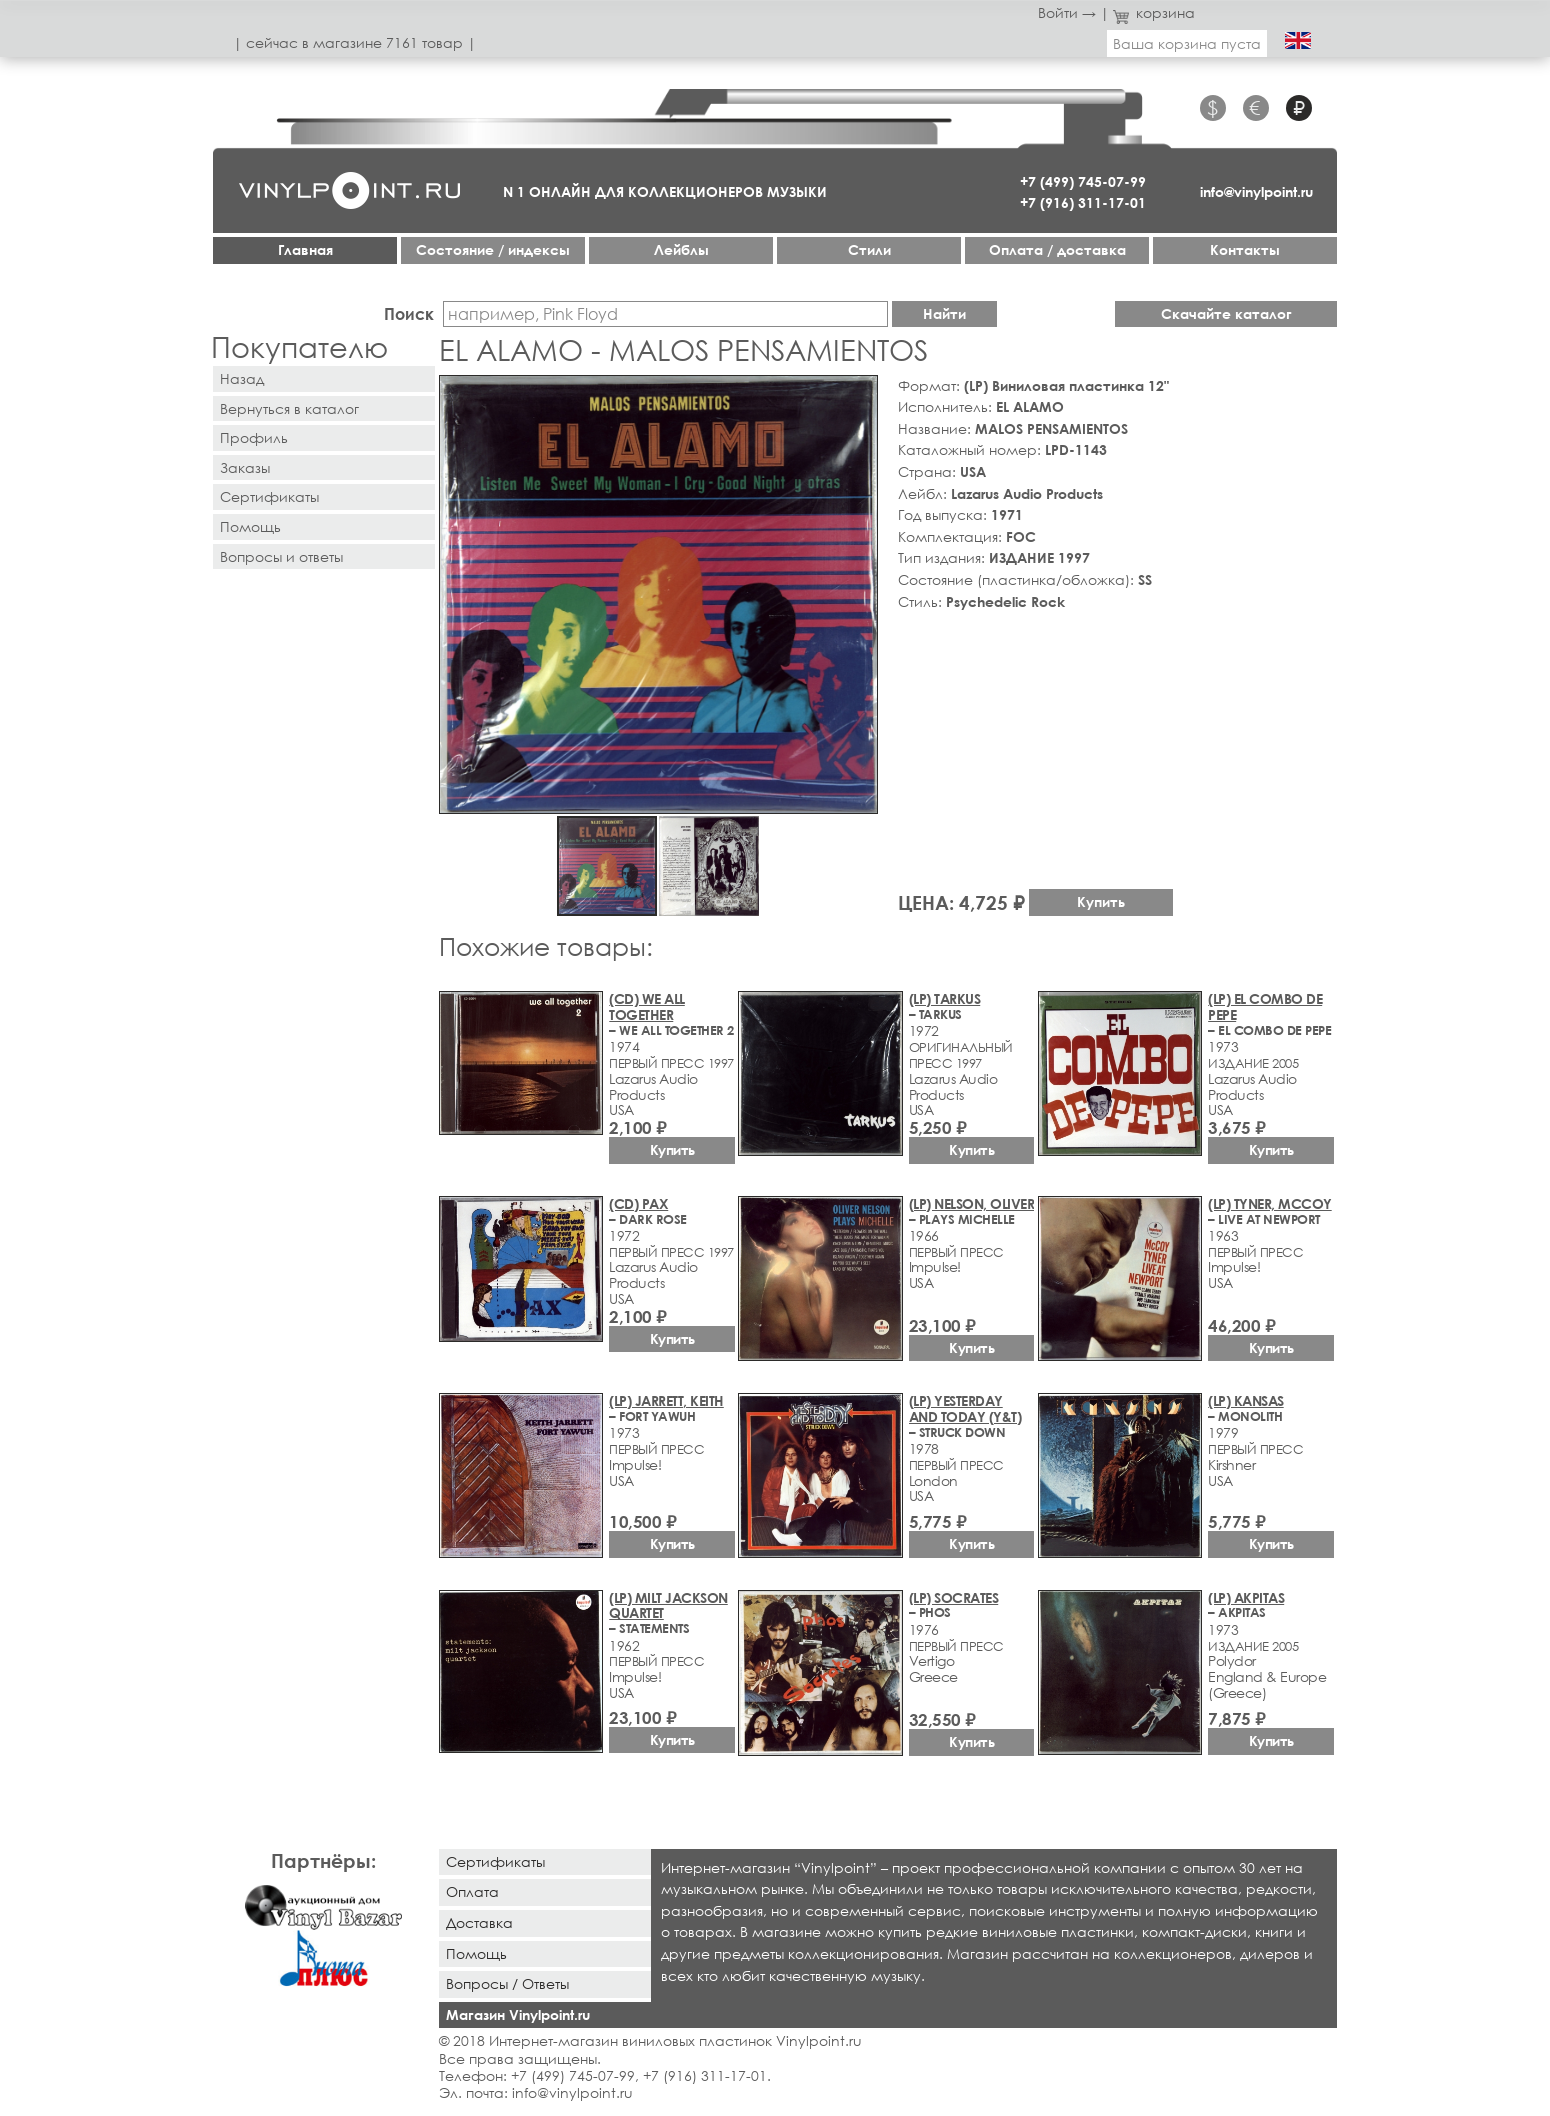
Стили (869, 249)
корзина (1154, 12)
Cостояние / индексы (493, 249)
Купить (1101, 901)
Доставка (479, 1922)
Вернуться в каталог (289, 408)
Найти (944, 313)
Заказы (245, 467)
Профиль (254, 437)
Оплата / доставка (1057, 249)
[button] (859, 394)
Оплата (472, 1891)
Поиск (409, 313)
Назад (242, 378)
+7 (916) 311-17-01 (1083, 202)
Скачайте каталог (1226, 313)
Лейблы (681, 249)
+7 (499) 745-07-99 (1083, 181)
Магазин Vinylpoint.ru (518, 2014)
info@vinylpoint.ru (1256, 191)
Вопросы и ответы (281, 556)
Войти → (1067, 12)
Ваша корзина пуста (1187, 43)
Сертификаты (269, 496)
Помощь (250, 526)
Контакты (1245, 249)
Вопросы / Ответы (507, 1983)
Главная (305, 249)
